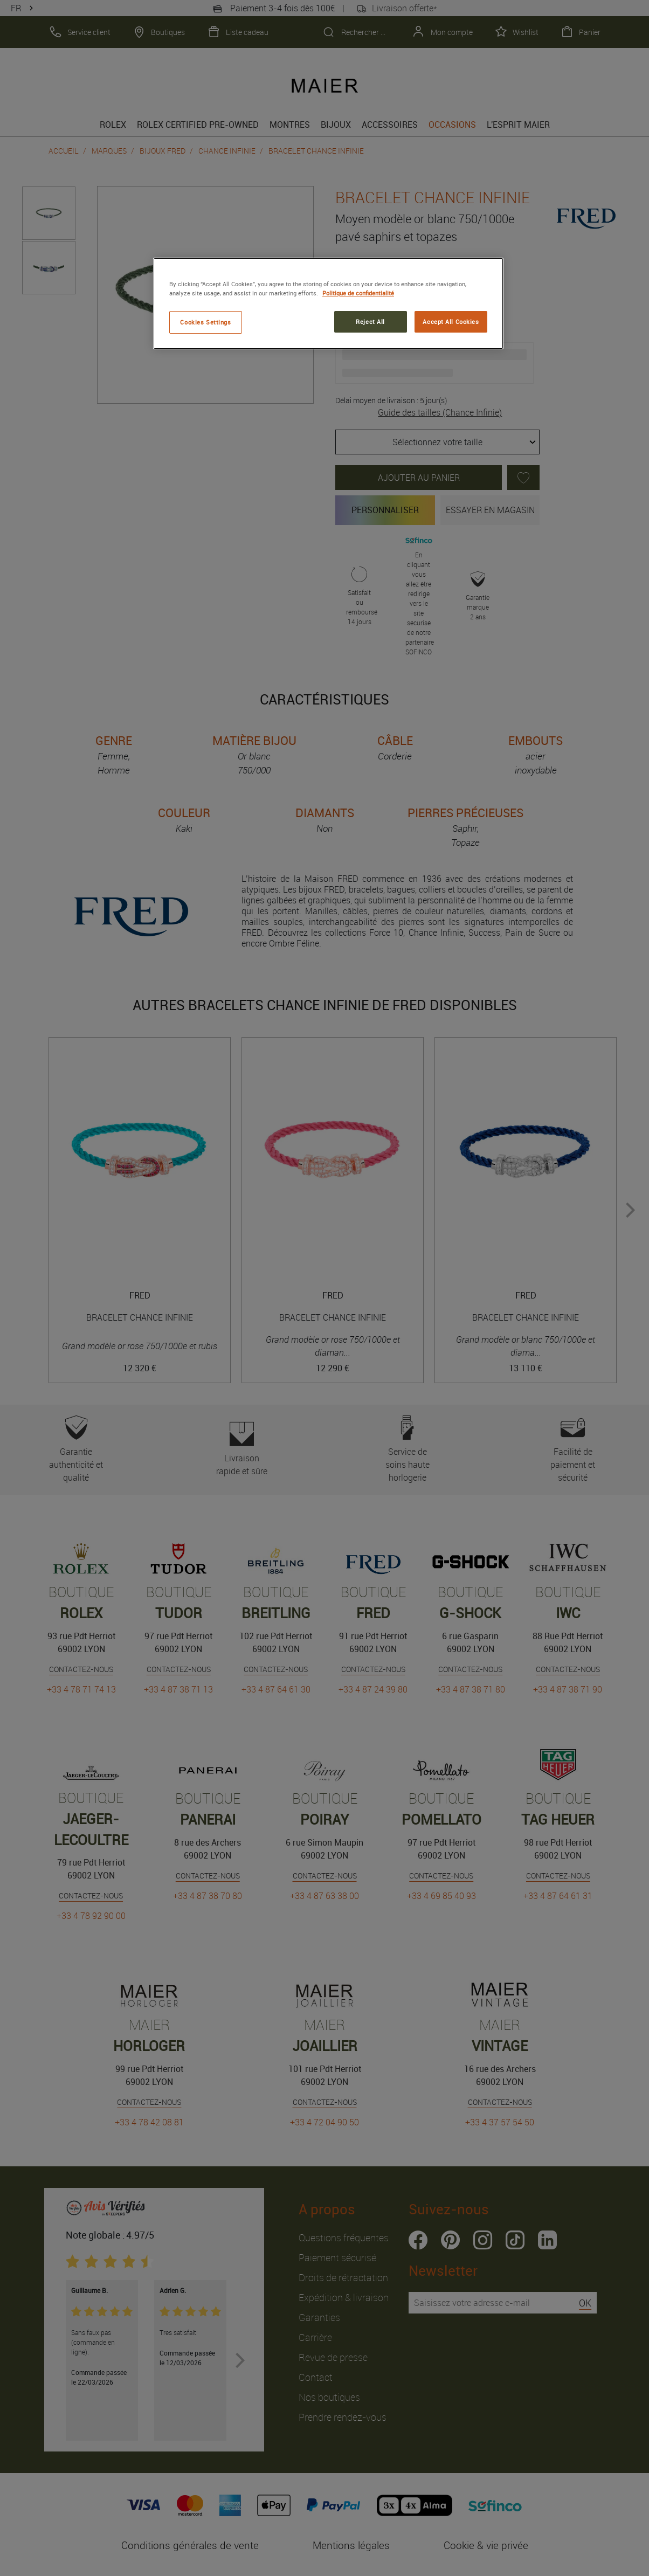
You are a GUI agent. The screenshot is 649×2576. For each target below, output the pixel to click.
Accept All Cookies (451, 321)
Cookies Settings (205, 322)
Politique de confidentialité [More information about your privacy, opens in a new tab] (358, 293)
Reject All (370, 321)
